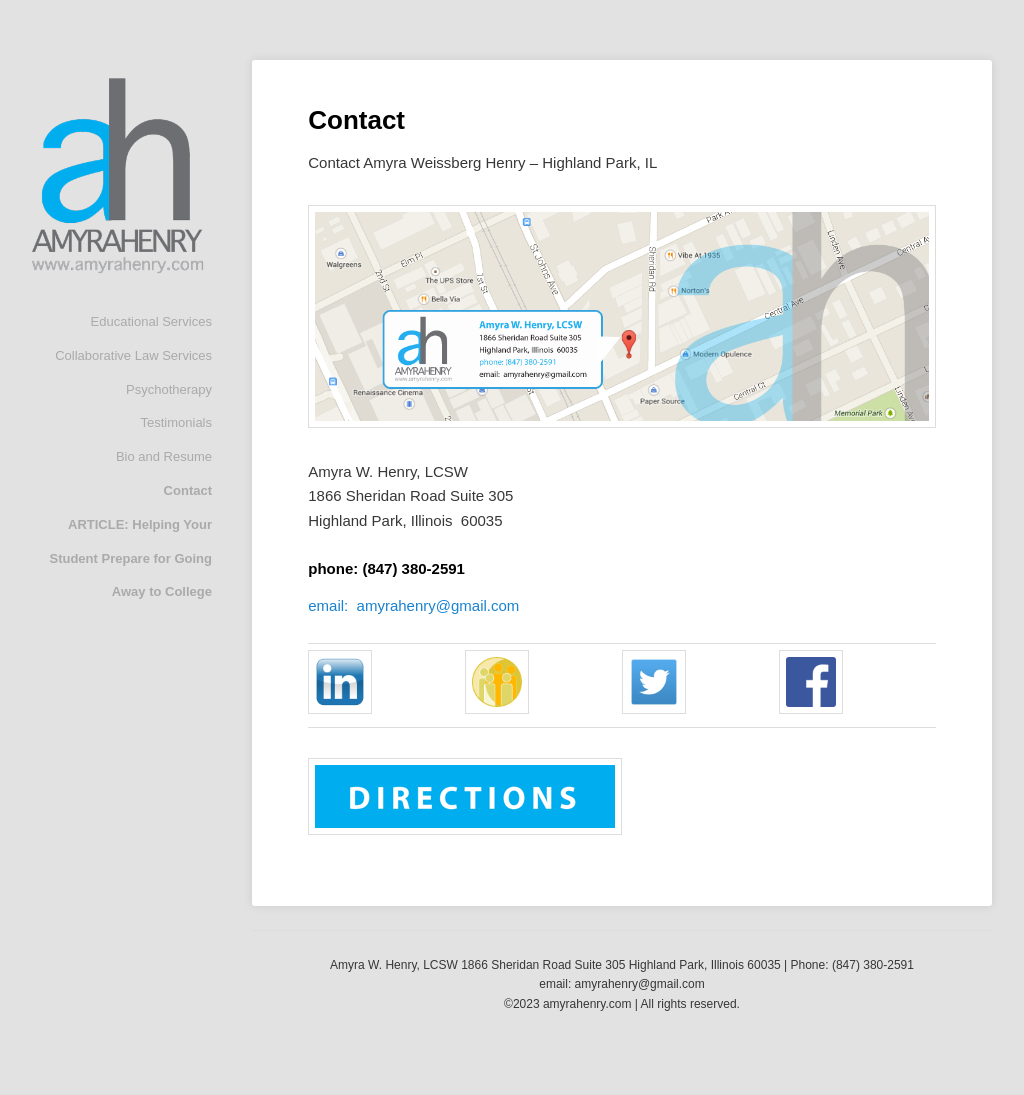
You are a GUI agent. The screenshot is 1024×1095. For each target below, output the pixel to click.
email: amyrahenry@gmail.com (413, 605)
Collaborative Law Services (133, 355)
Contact (188, 490)
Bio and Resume (164, 456)
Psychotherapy (169, 389)
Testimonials (176, 422)
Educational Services (151, 321)
